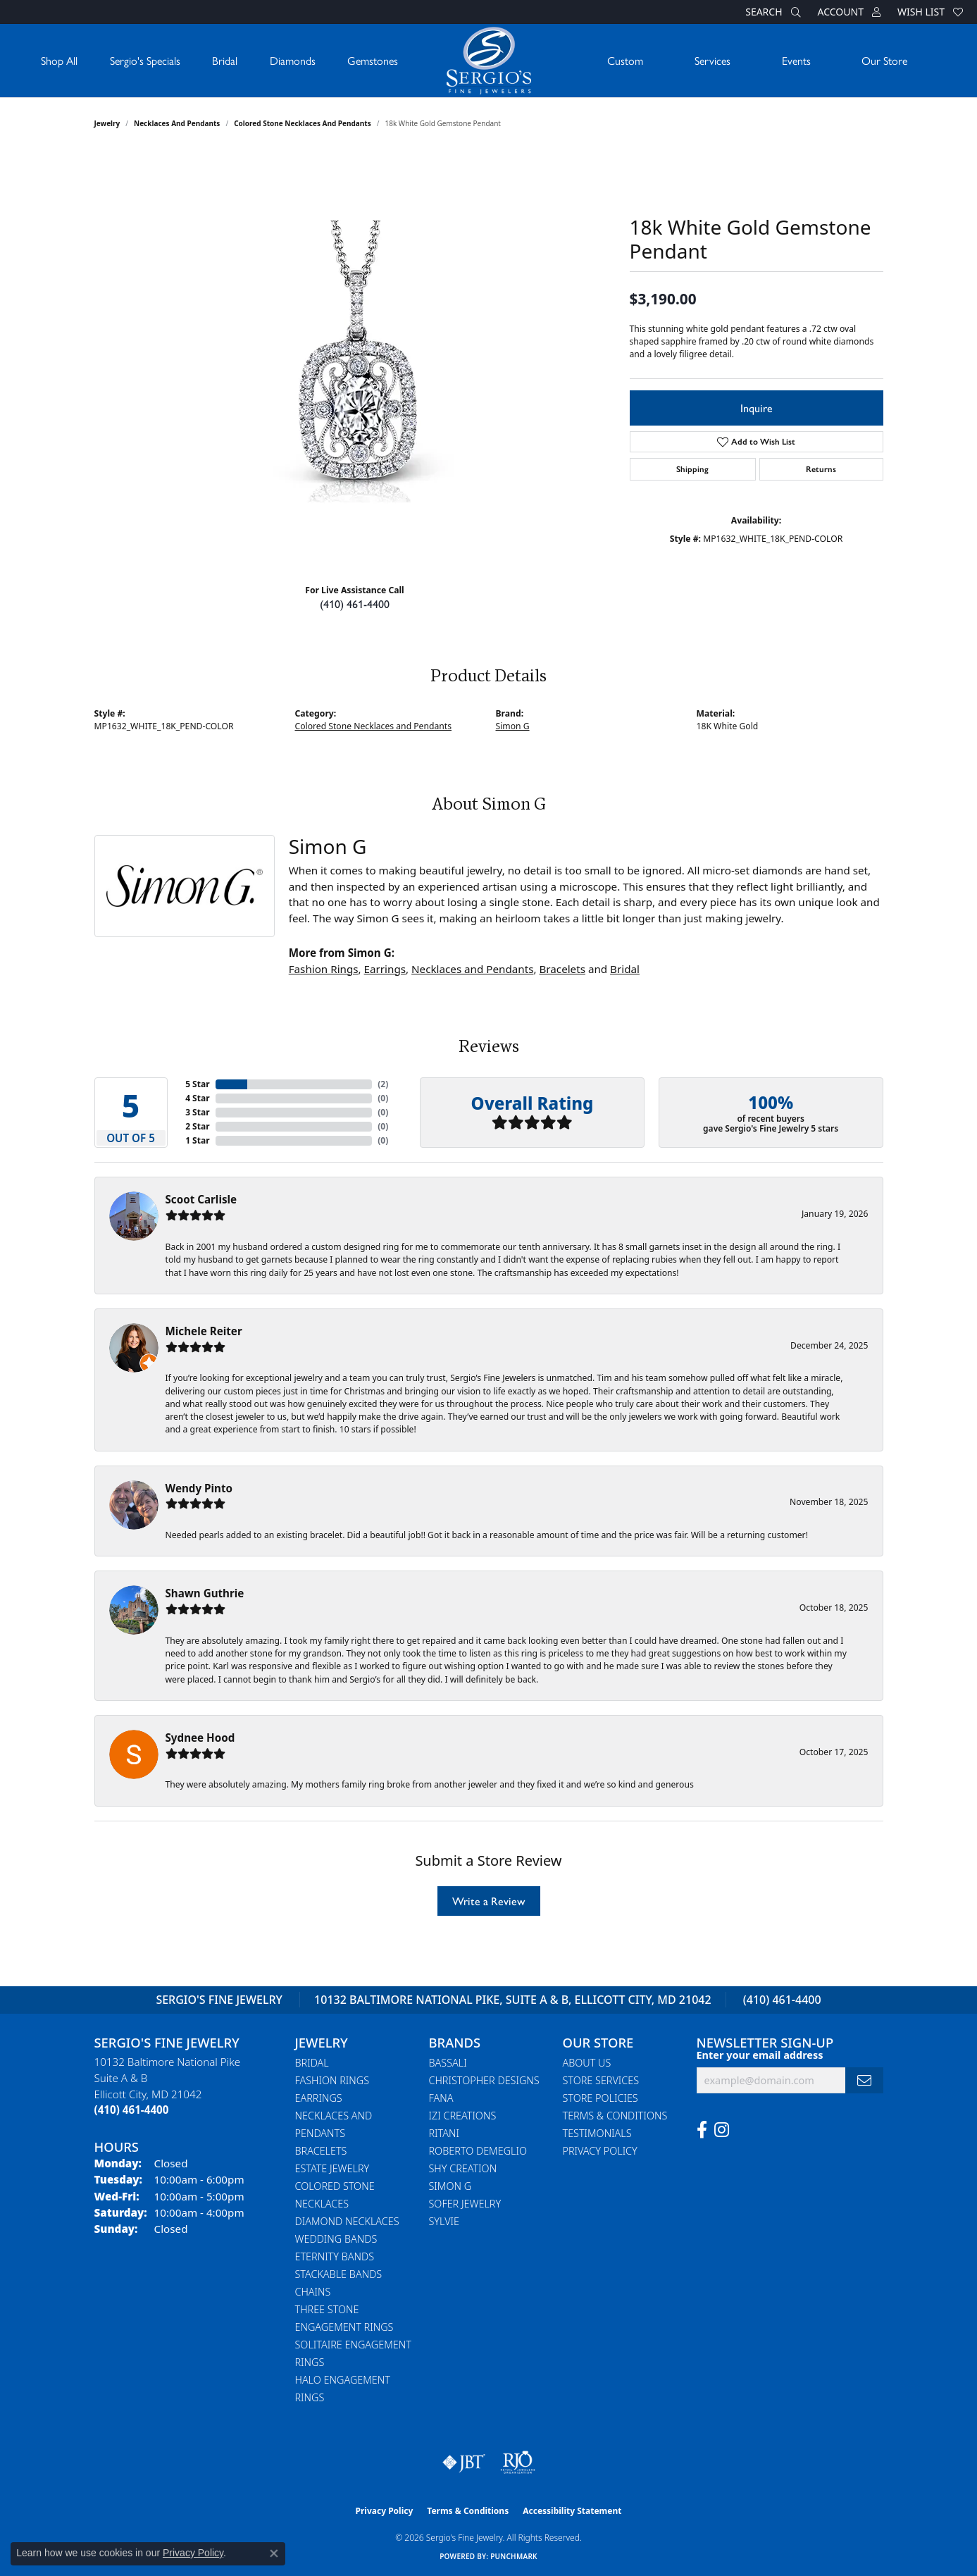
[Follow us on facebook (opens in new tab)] (702, 2130)
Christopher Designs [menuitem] (484, 2080)
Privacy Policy (600, 2150)
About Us (587, 2062)
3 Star (197, 1112)
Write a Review (488, 1901)
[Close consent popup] (274, 2553)
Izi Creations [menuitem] (463, 2115)
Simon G (513, 726)
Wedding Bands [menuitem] (336, 2239)
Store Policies (600, 2098)
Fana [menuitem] (441, 2098)
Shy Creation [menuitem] (463, 2168)
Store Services (601, 2080)
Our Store (884, 60)
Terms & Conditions (615, 2115)
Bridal (224, 60)
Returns (821, 469)
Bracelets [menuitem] (321, 2150)
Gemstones (372, 60)
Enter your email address (760, 2055)
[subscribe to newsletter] (864, 2080)
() (383, 1084)
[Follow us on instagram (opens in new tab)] (721, 2130)
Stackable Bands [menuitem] (338, 2274)
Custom (625, 60)
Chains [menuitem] (313, 2291)
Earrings (385, 969)
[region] (355, 361)
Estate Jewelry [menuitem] (332, 2168)
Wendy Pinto (199, 1488)
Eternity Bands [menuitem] (335, 2256)
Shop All (59, 60)
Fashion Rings (324, 969)
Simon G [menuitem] (450, 2186)
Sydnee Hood (200, 1737)
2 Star (197, 1126)
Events (796, 60)
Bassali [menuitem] (448, 2062)
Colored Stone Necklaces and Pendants (302, 123)
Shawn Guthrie (205, 1593)
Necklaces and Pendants (177, 123)
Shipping (692, 469)
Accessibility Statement (572, 2511)
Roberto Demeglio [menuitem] (478, 2150)
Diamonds (293, 60)
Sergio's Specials (145, 60)
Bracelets (562, 969)
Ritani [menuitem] (444, 2133)
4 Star (197, 1098)
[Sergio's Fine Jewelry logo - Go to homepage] (489, 60)
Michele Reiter (204, 1331)
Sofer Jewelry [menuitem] (465, 2203)
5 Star (197, 1084)
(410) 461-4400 (355, 603)
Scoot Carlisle (201, 1199)
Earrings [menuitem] (318, 2098)
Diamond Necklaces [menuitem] (347, 2221)
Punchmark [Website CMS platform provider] (513, 2556)
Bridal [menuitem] (312, 2062)
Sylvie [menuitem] (444, 2221)
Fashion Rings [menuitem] (332, 2080)
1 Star (197, 1140)
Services (712, 60)
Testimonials (597, 2133)
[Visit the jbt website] (464, 2462)
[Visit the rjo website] (517, 2462)
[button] (771, 12)
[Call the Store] (131, 2110)
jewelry (107, 123)
